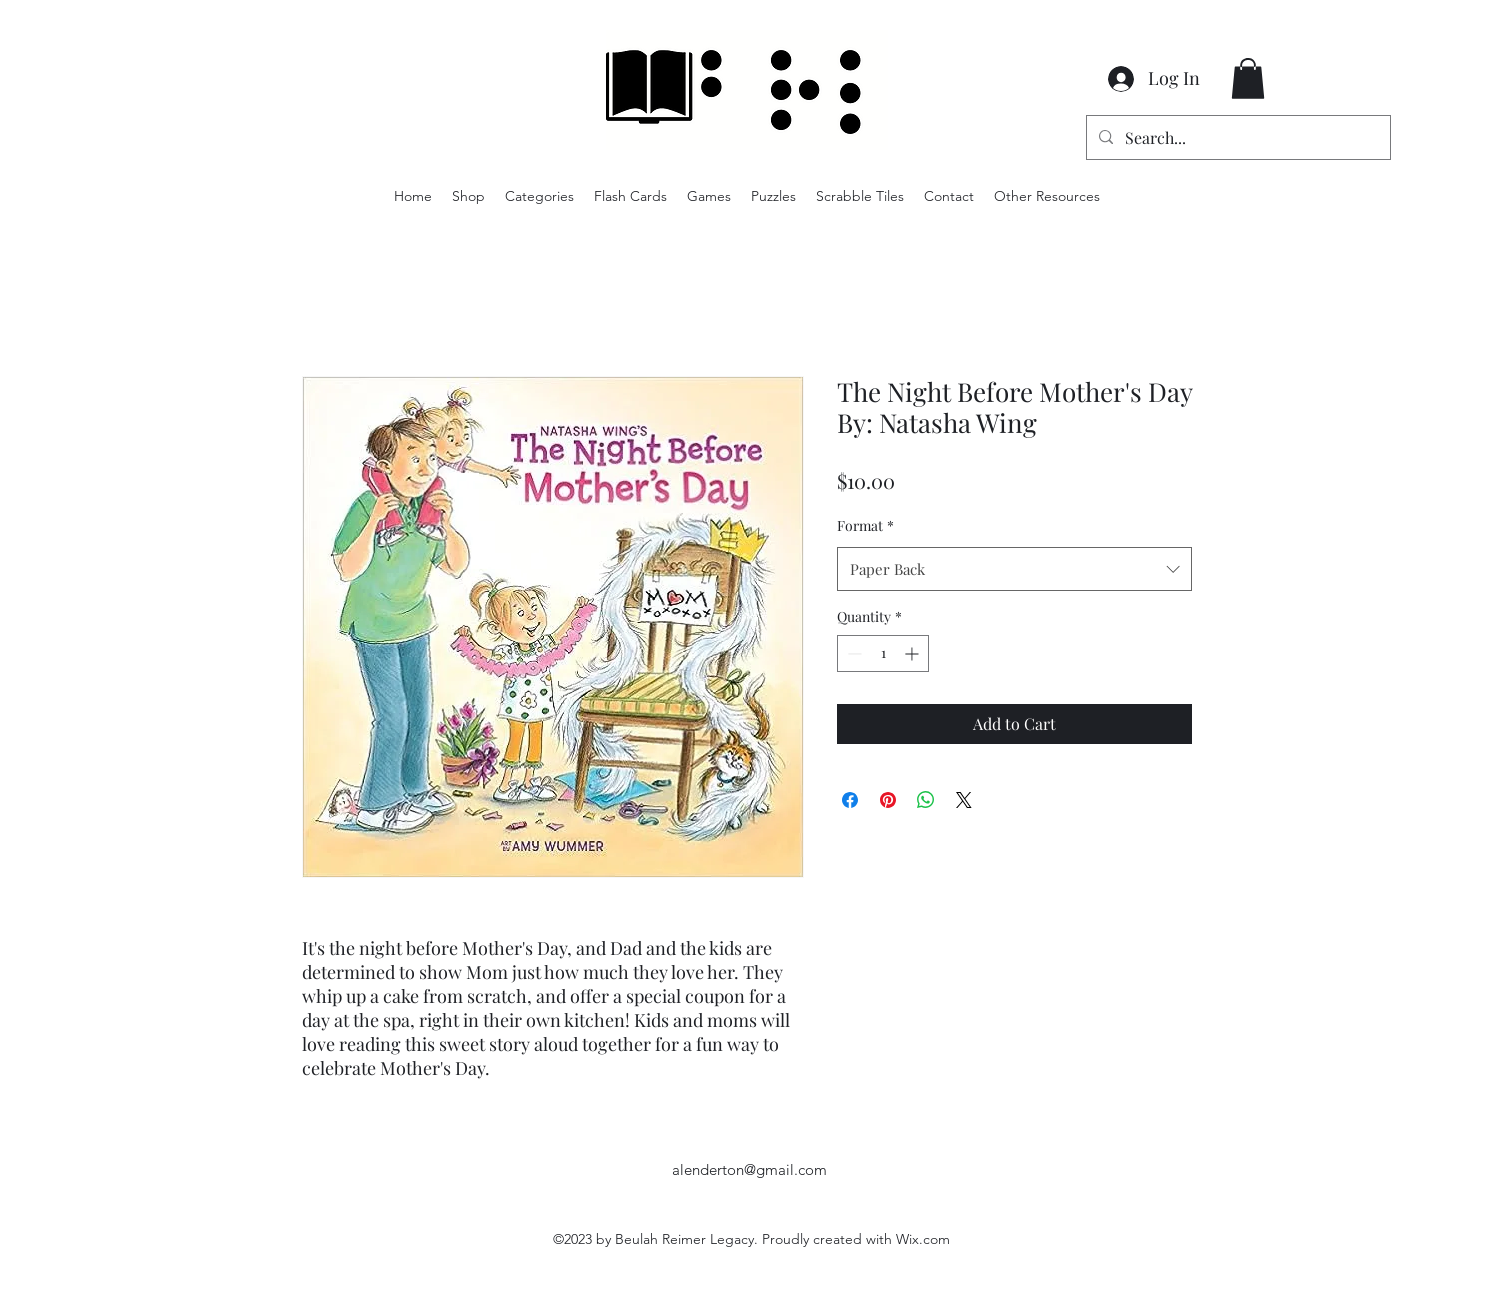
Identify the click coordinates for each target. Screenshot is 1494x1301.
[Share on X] (964, 800)
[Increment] (913, 653)
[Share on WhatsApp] (926, 800)
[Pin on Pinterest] (888, 800)
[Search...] (1236, 138)
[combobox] (1014, 569)
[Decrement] (852, 653)
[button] (1248, 78)
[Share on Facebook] (850, 800)
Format (865, 525)
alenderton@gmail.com (749, 1169)
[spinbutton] (883, 653)
